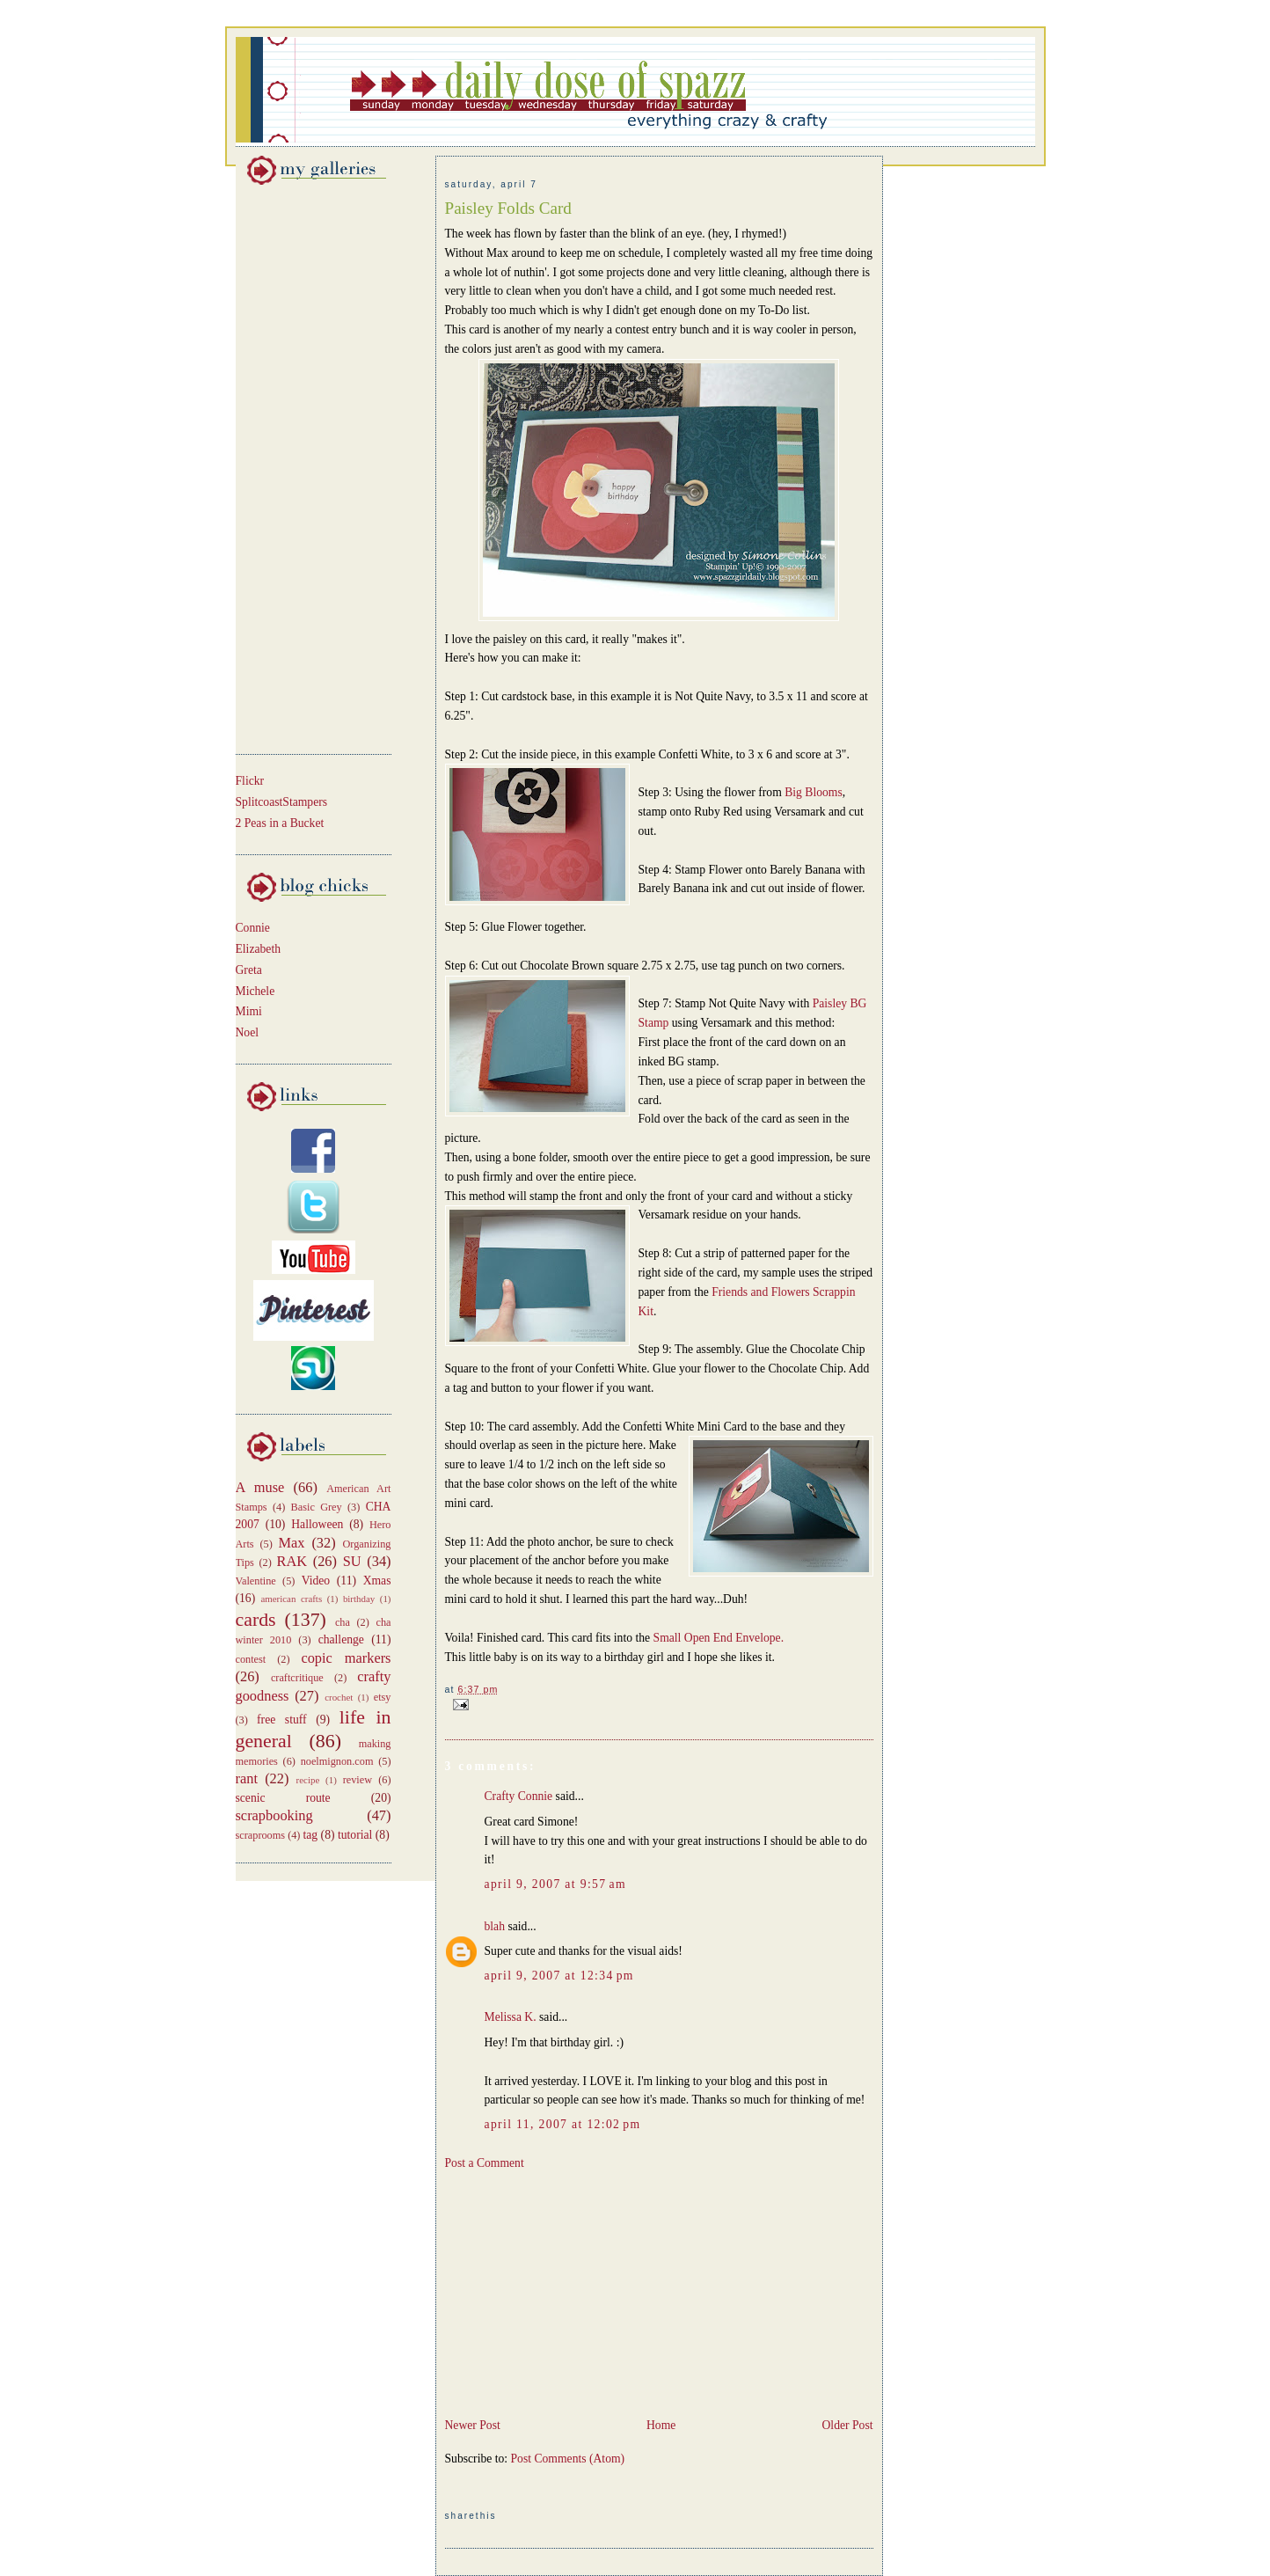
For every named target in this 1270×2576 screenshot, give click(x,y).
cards (256, 1619)
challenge (341, 1639)
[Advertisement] (288, 466)
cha (342, 1622)
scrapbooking (274, 1815)
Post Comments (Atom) (568, 2458)
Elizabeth (258, 948)
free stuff (282, 1719)
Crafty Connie (519, 1796)
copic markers (345, 1658)
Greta (249, 970)
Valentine (256, 1581)
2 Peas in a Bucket (280, 823)
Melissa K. (510, 2016)
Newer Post (472, 2425)
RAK (292, 1561)
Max (292, 1542)
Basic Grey (316, 1507)
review (357, 1780)
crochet (339, 1697)
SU (352, 1561)
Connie (253, 927)
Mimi (249, 1011)
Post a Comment (484, 2163)
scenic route (283, 1797)
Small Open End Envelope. (719, 1637)
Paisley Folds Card (508, 208)
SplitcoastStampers (282, 802)
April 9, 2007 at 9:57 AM (555, 1884)
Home (660, 2425)
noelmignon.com (337, 1761)
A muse (260, 1487)
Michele (255, 991)
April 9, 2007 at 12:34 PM (559, 1975)
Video (316, 1580)
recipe (308, 1780)
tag (310, 1834)
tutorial (355, 1834)
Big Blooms (814, 792)
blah (495, 1926)
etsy (382, 1697)
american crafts (291, 1598)
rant (247, 1778)
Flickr (250, 780)
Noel (247, 1032)
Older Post (847, 2425)
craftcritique (297, 1678)
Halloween (317, 1524)
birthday (359, 1598)
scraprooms (261, 1835)
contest (251, 1659)
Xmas (377, 1580)
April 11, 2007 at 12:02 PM (563, 2124)
